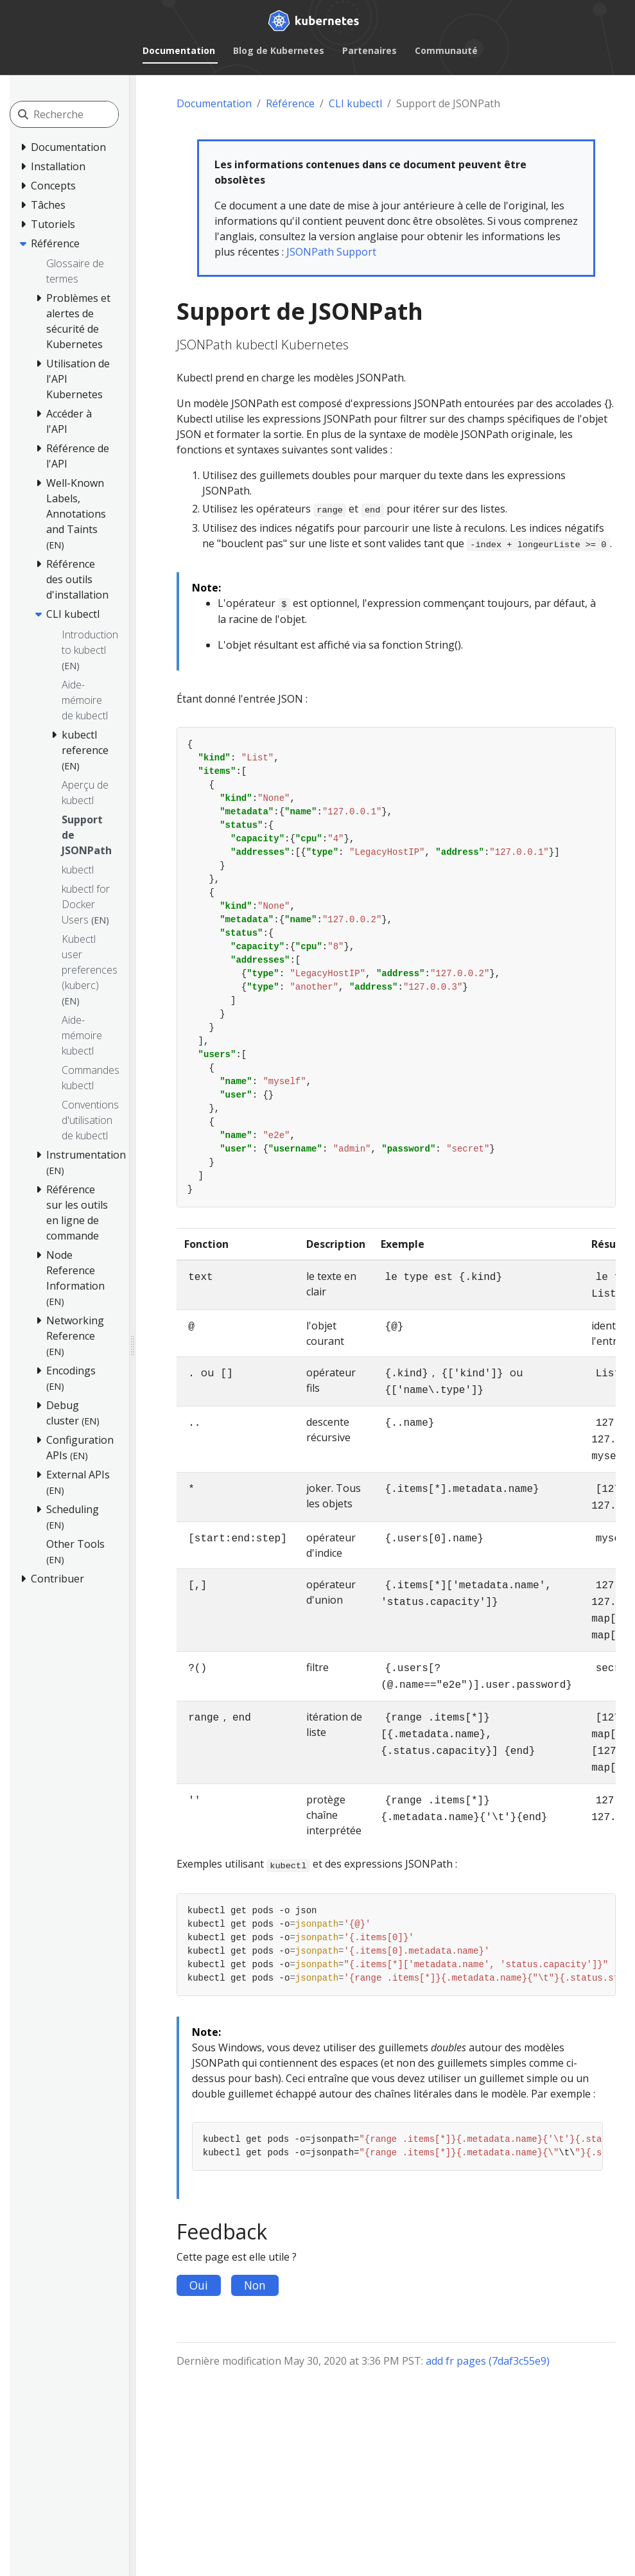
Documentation (179, 50)
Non (255, 2285)
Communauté (446, 50)
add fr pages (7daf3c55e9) (488, 2361)
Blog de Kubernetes (278, 50)
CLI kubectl (355, 103)
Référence (290, 103)
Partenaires (369, 50)
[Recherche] (90, 114)
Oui (198, 2285)
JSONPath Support (331, 252)
